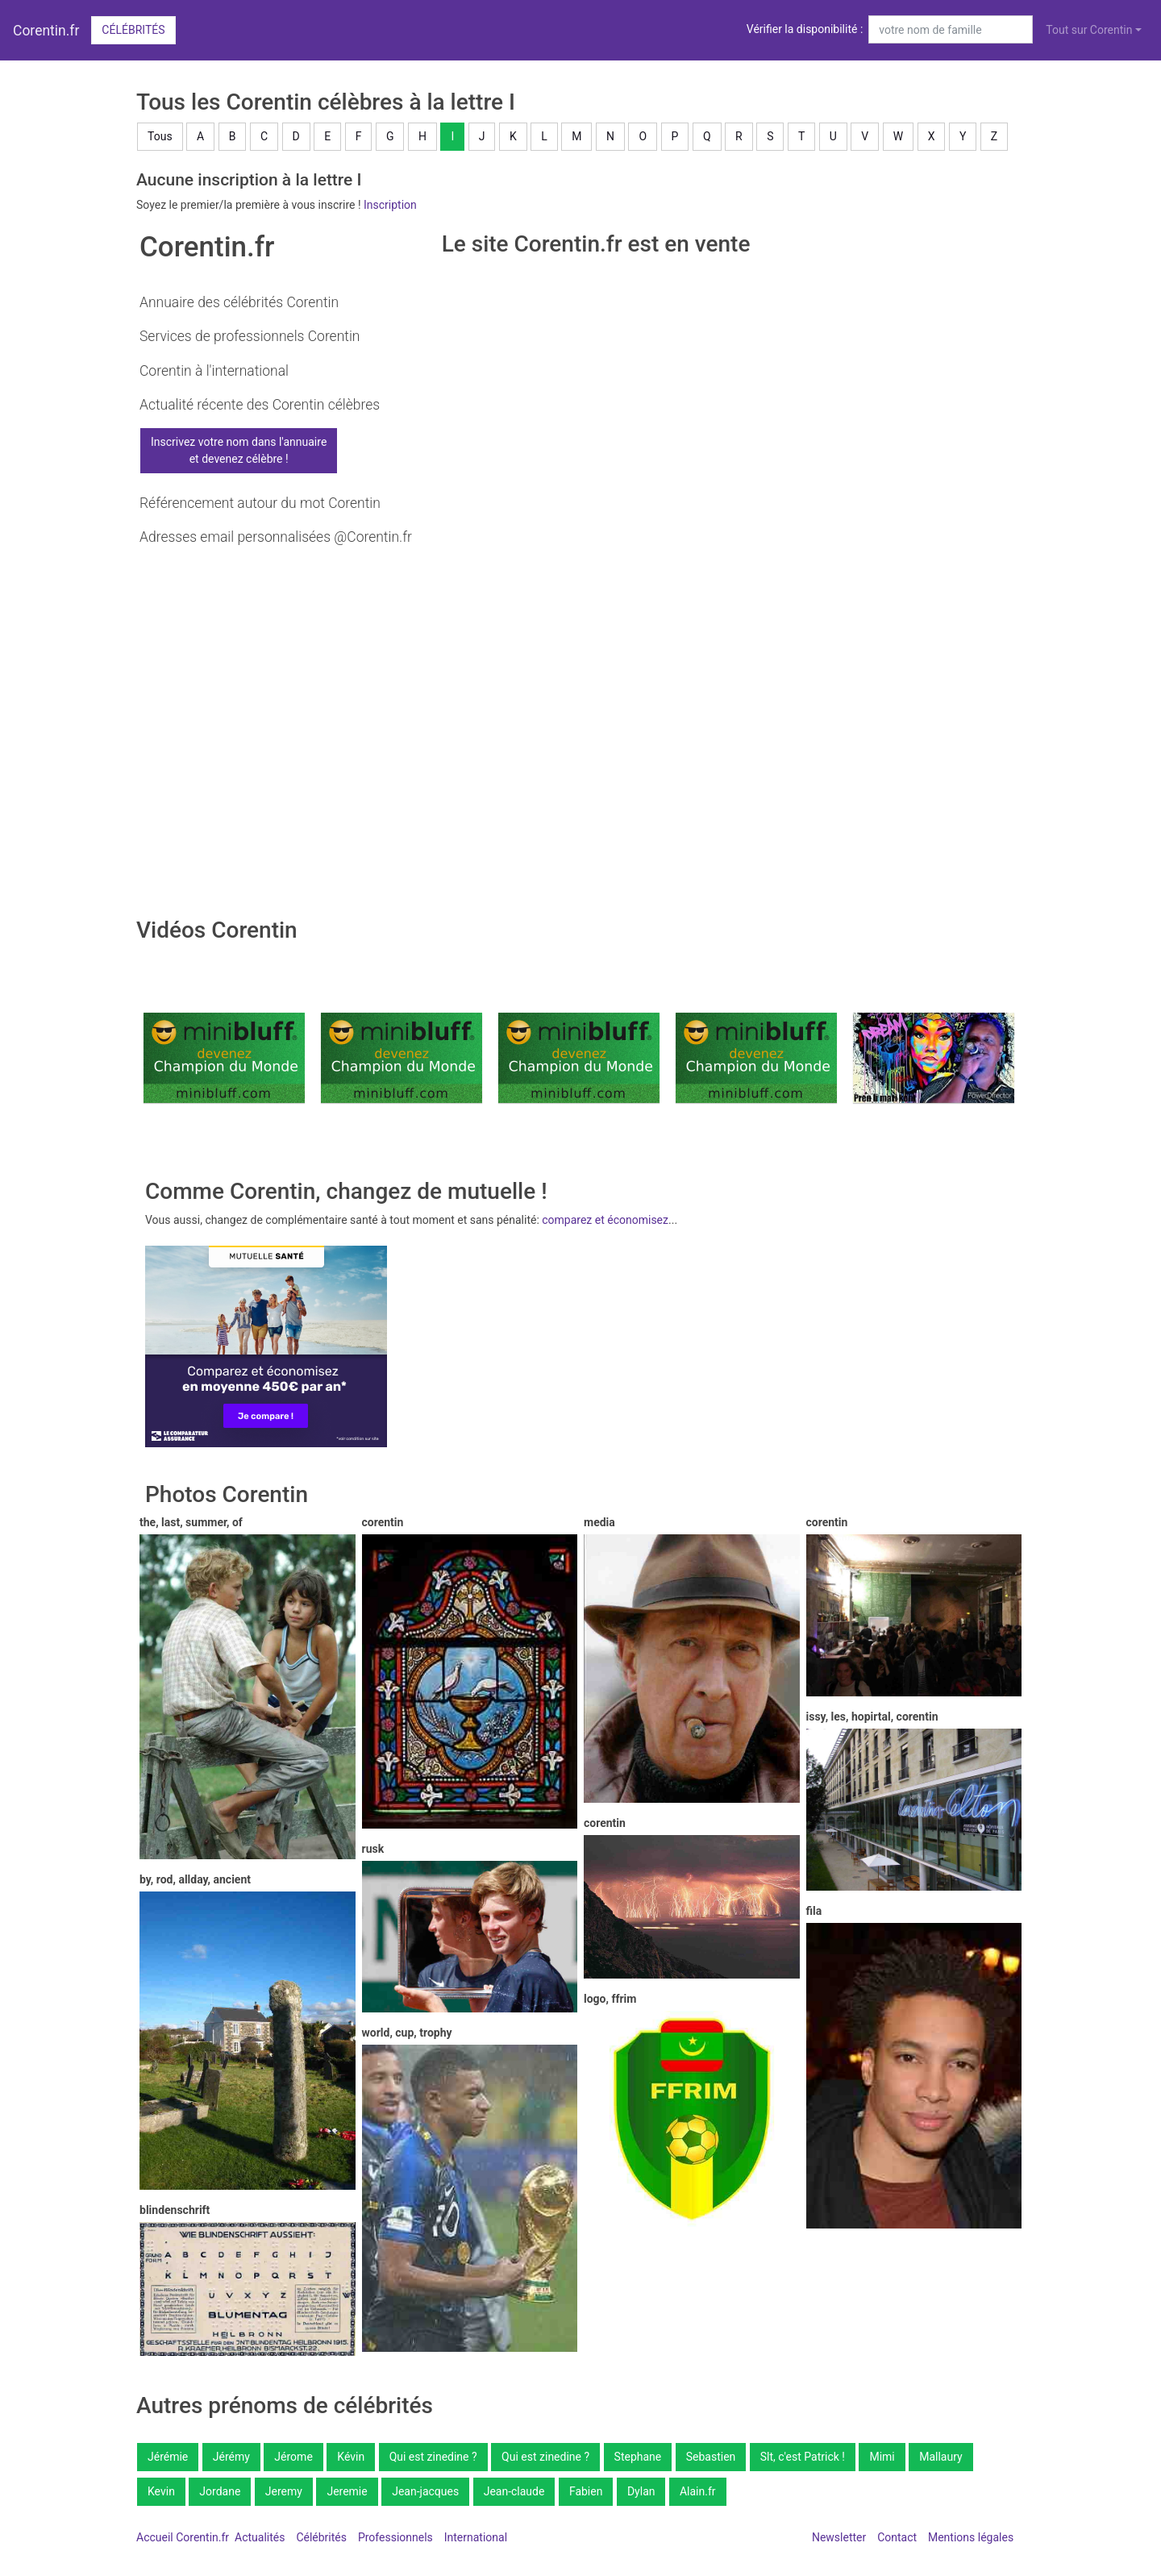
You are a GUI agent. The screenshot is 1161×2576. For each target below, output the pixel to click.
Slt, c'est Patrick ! (802, 2456)
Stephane (638, 2456)
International (475, 2537)
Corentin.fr (46, 31)
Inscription (390, 204)
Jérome (293, 2456)
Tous (160, 136)
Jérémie (168, 2456)
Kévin (350, 2456)
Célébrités (133, 29)
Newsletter (839, 2537)
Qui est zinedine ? (433, 2456)
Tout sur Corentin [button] (1089, 29)
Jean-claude (514, 2491)
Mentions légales (970, 2537)
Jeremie (347, 2491)
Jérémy (231, 2456)
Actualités (260, 2537)
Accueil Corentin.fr (182, 2537)
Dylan (641, 2491)
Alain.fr (698, 2491)
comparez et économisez (605, 1219)
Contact (897, 2537)
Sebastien (711, 2456)
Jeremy (283, 2491)
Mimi (881, 2456)
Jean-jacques (425, 2491)
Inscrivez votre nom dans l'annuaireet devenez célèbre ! (239, 450)
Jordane (219, 2491)
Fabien (586, 2491)
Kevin (161, 2491)
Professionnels (395, 2537)
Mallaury (940, 2456)
